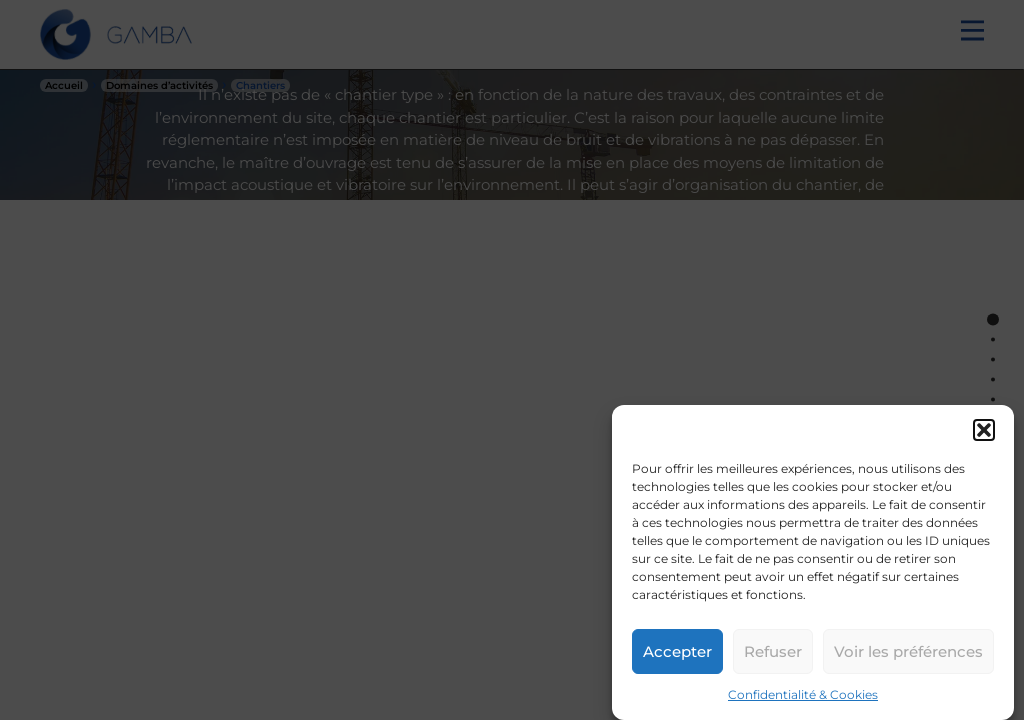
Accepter (677, 651)
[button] (984, 430)
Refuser (773, 651)
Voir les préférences (908, 651)
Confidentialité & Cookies (803, 694)
